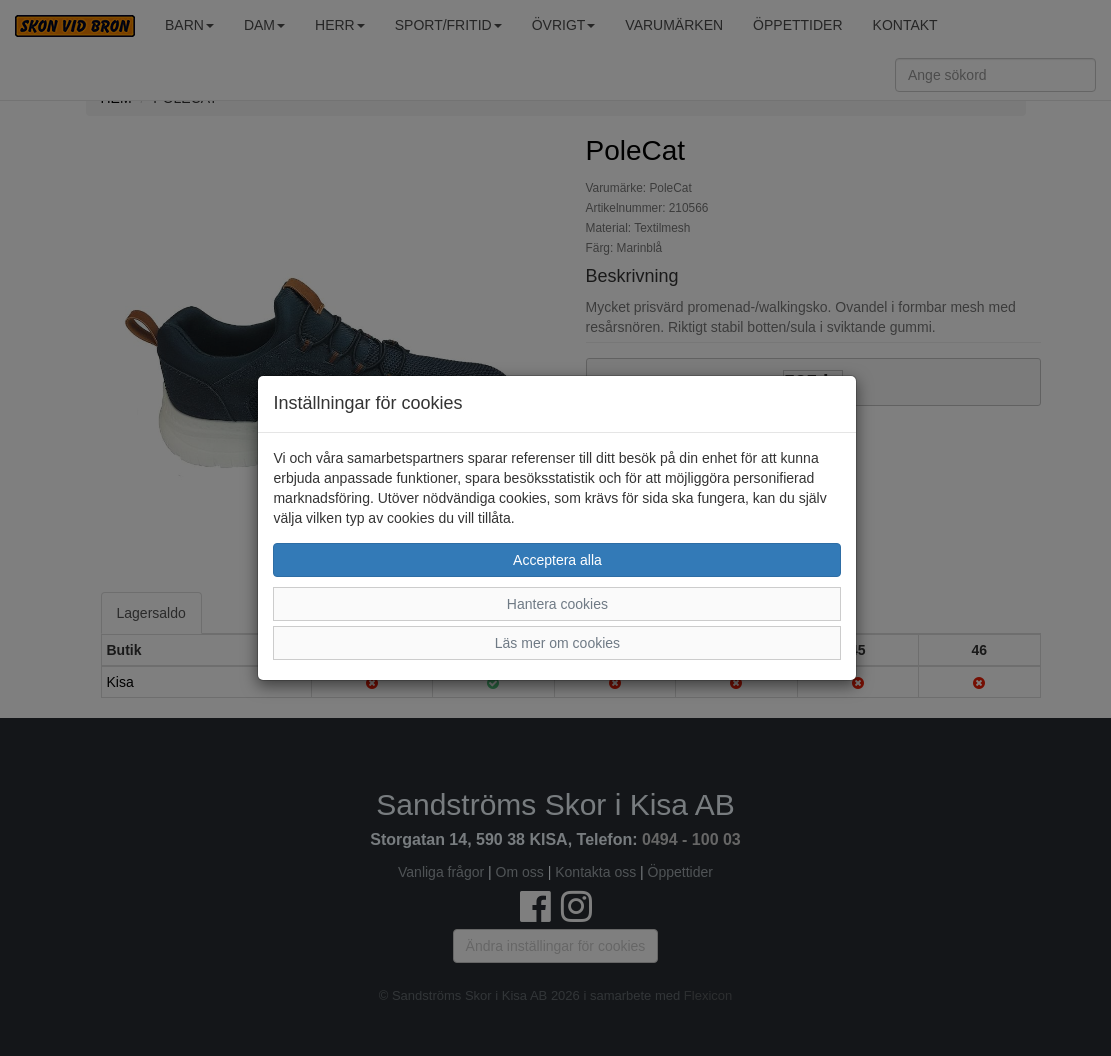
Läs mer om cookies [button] (557, 643)
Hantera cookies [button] (557, 604)
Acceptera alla (557, 560)
